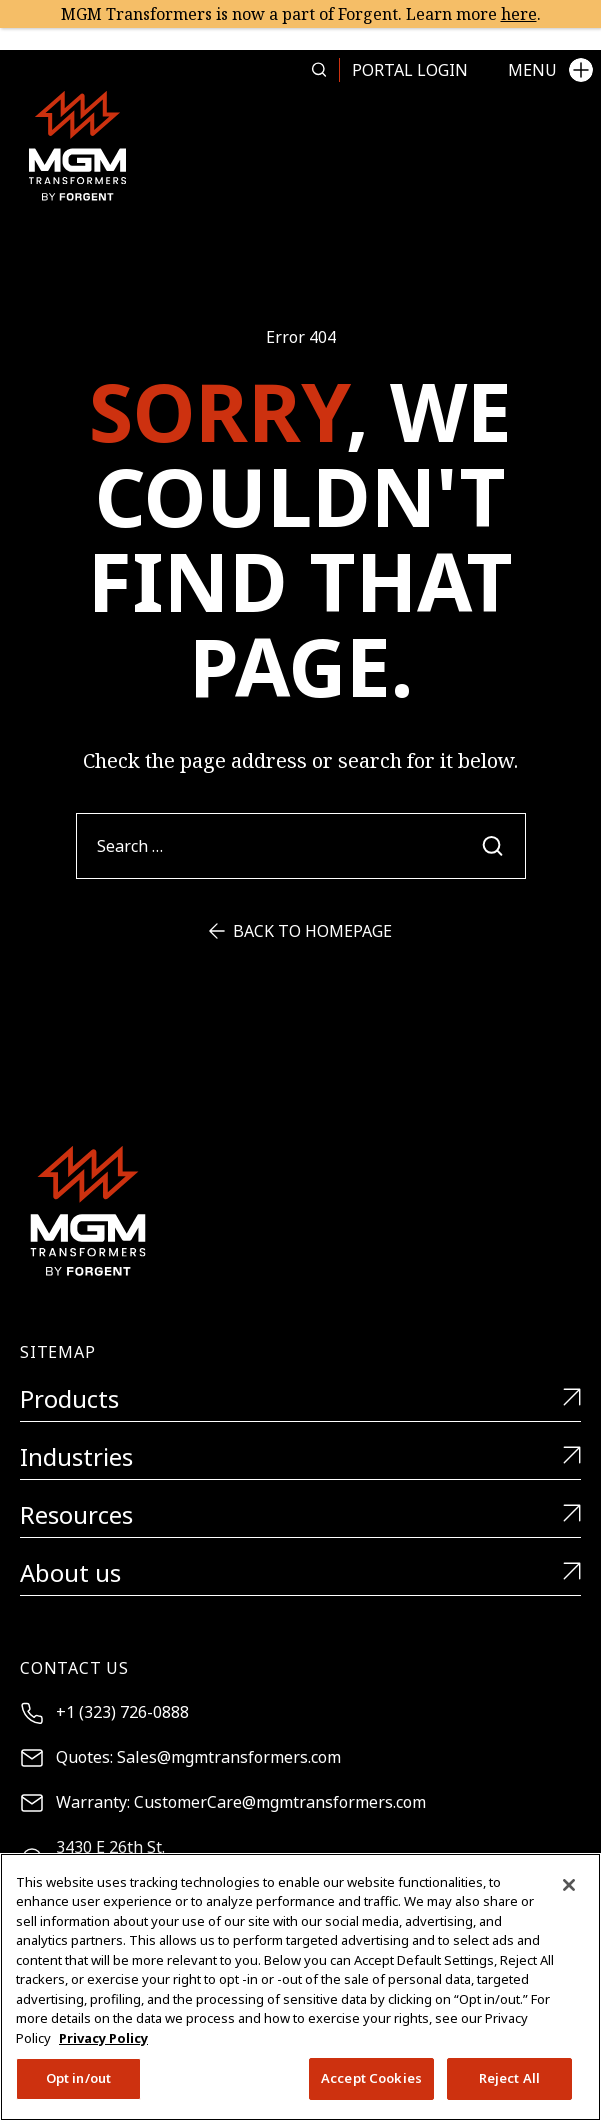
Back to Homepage (300, 931)
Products (300, 1399)
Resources (300, 1515)
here (519, 14)
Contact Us (74, 1668)
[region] (300, 1987)
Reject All (509, 2078)
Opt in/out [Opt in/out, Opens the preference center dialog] (78, 2078)
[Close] (569, 1885)
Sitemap (58, 1352)
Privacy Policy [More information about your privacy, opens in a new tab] (103, 2038)
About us (300, 1573)
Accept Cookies (371, 2078)
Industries (300, 1457)
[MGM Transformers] (77, 145)
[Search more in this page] (319, 70)
